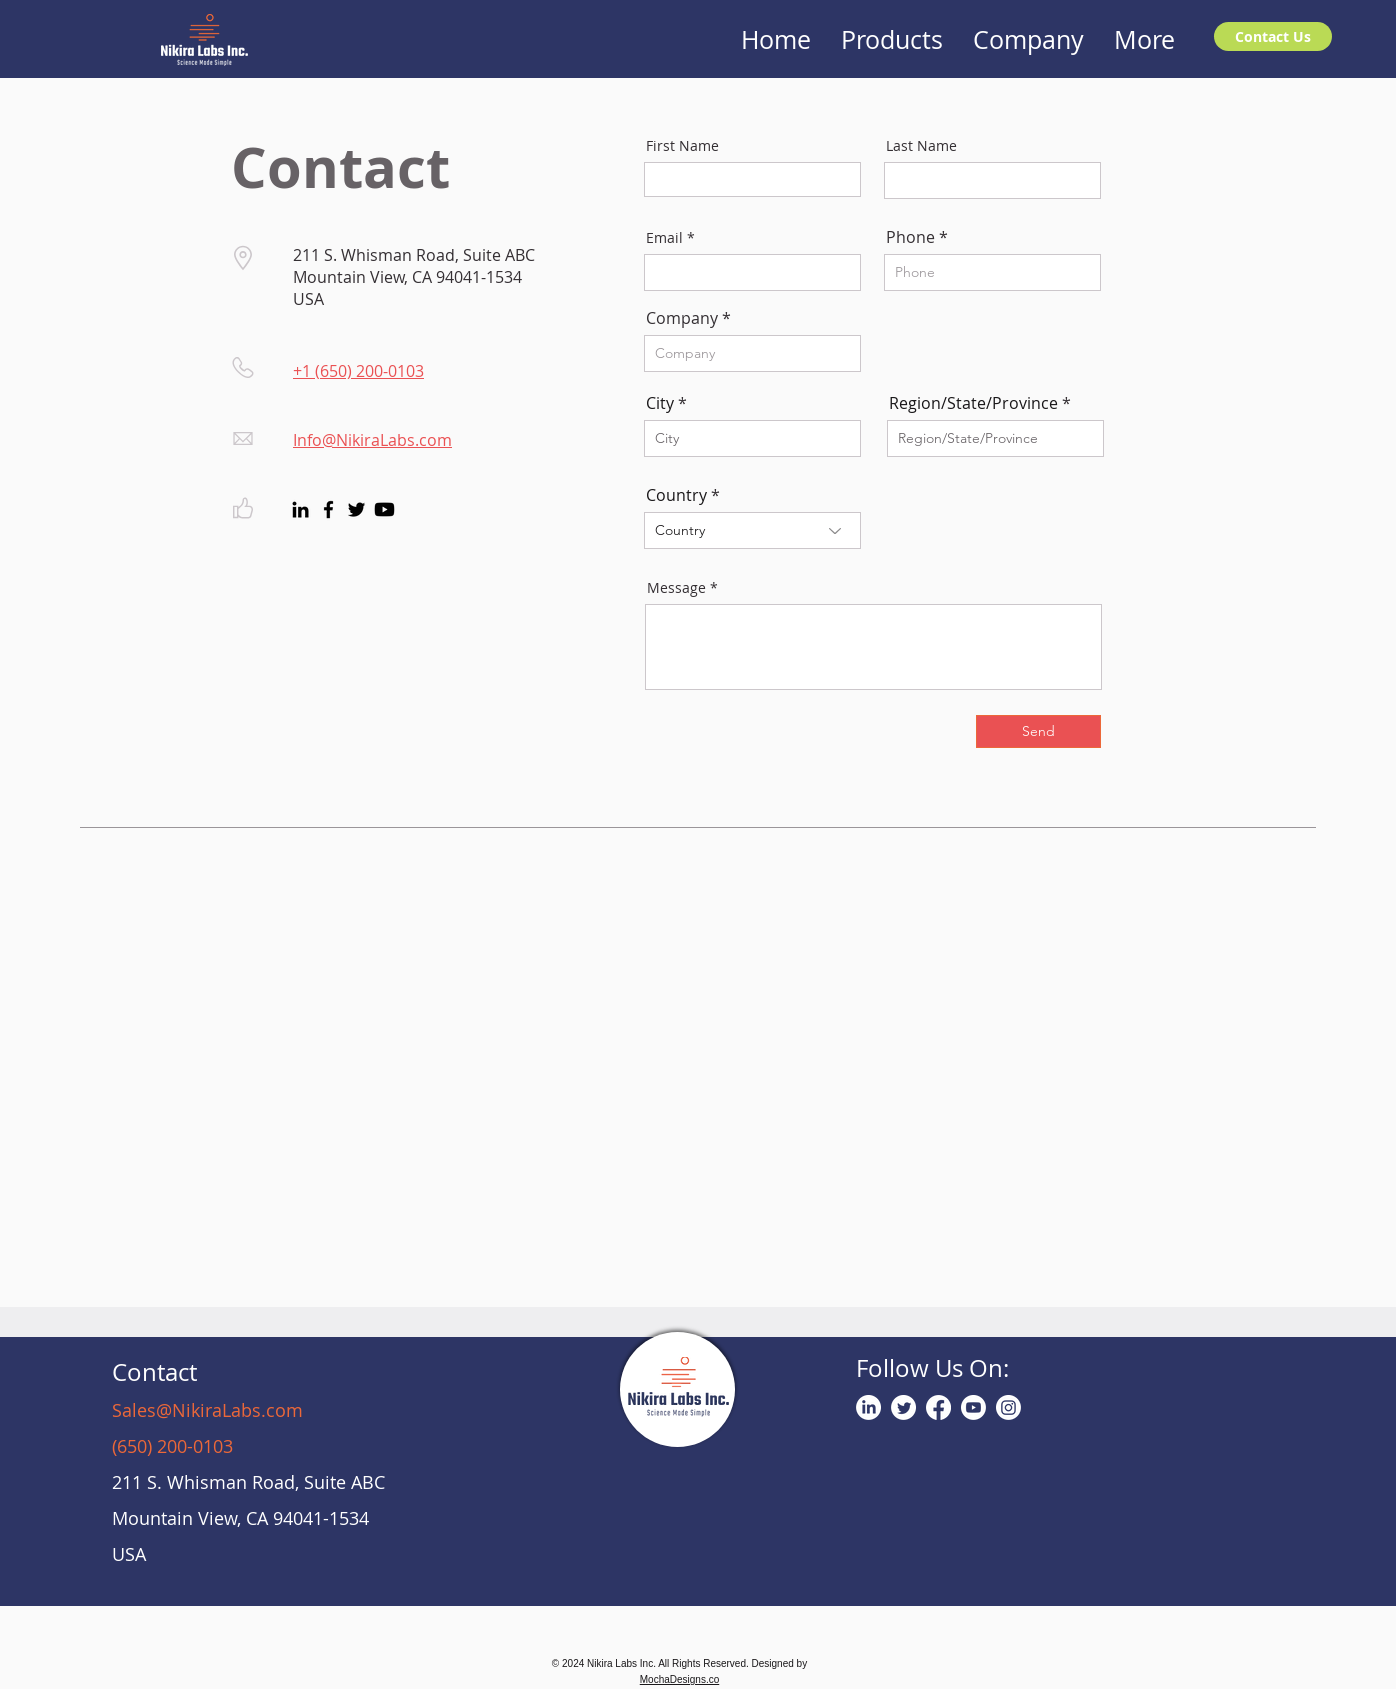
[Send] (1038, 731)
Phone (910, 237)
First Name (682, 146)
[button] (892, 27)
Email (664, 238)
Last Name (921, 146)
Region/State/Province (973, 403)
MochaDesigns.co (679, 1679)
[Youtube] (384, 509)
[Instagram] (1008, 1407)
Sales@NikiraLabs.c (193, 1410)
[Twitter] (356, 509)
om (289, 1410)
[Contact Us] (1273, 36)
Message (676, 588)
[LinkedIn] (300, 509)
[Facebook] (328, 509)
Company (682, 318)
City (660, 403)
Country (676, 495)
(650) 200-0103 (172, 1446)
